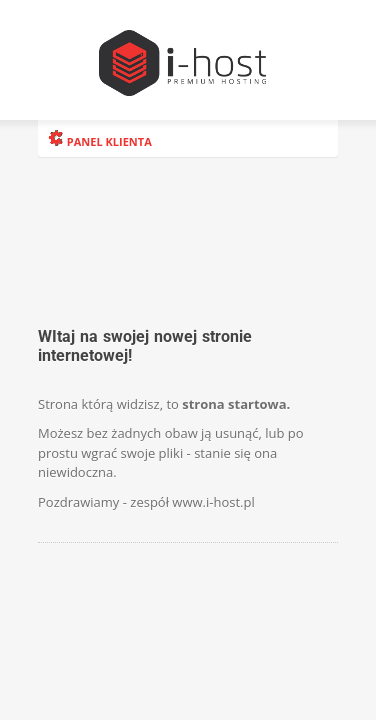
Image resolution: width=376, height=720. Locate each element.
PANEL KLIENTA (100, 141)
